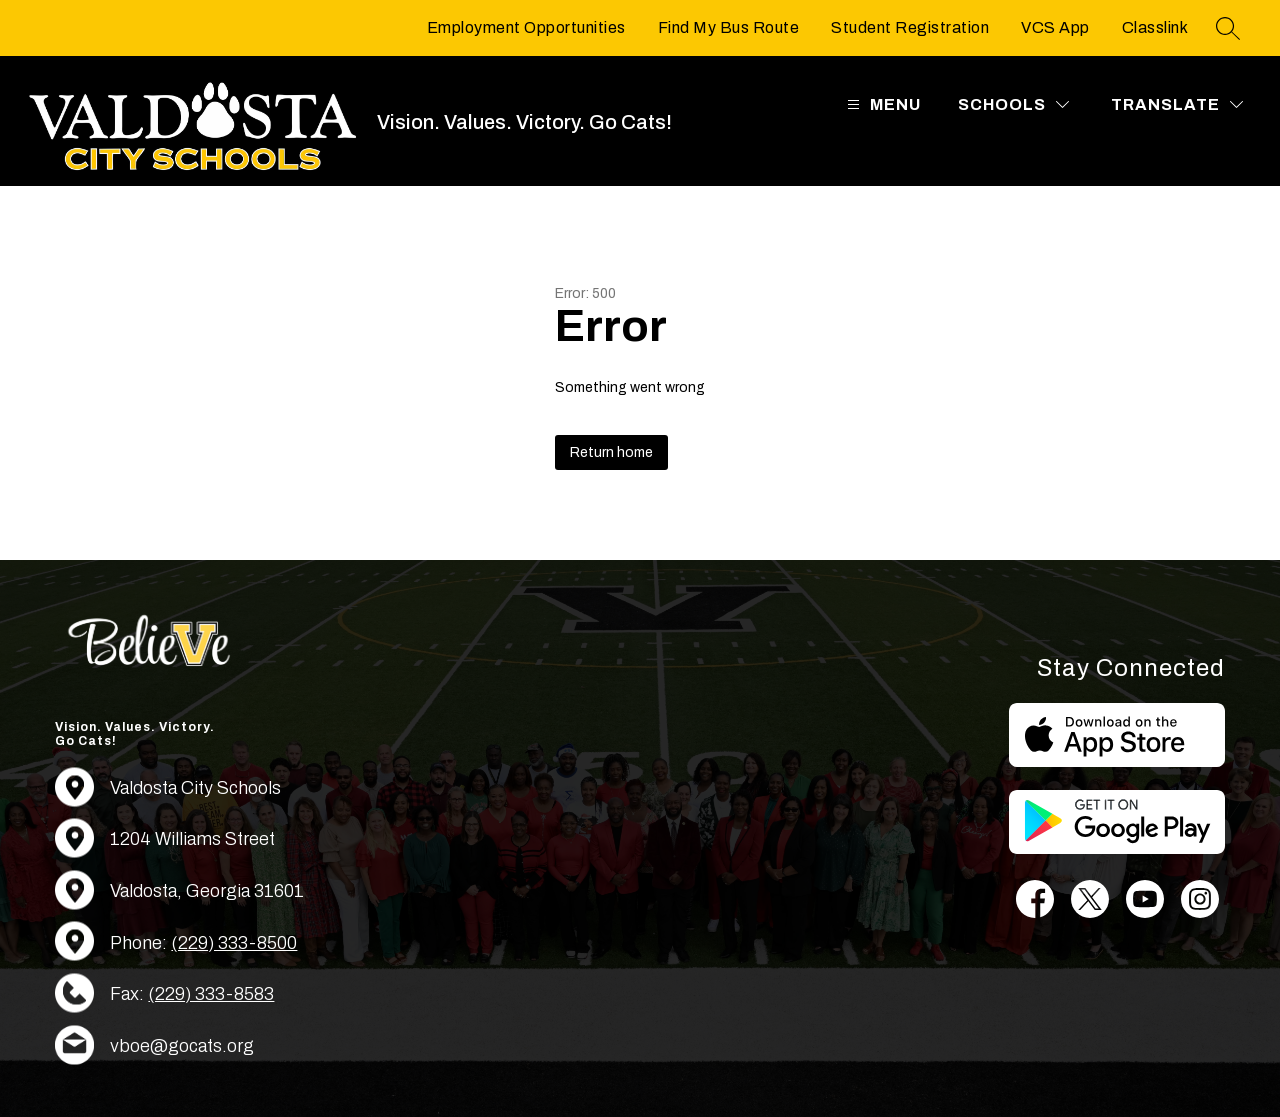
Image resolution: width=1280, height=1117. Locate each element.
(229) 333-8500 (234, 943)
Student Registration (910, 27)
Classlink (1155, 27)
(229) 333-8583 (211, 994)
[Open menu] (881, 104)
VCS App (1055, 27)
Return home (611, 452)
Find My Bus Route (729, 27)
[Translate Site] (1177, 104)
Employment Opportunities (526, 27)
